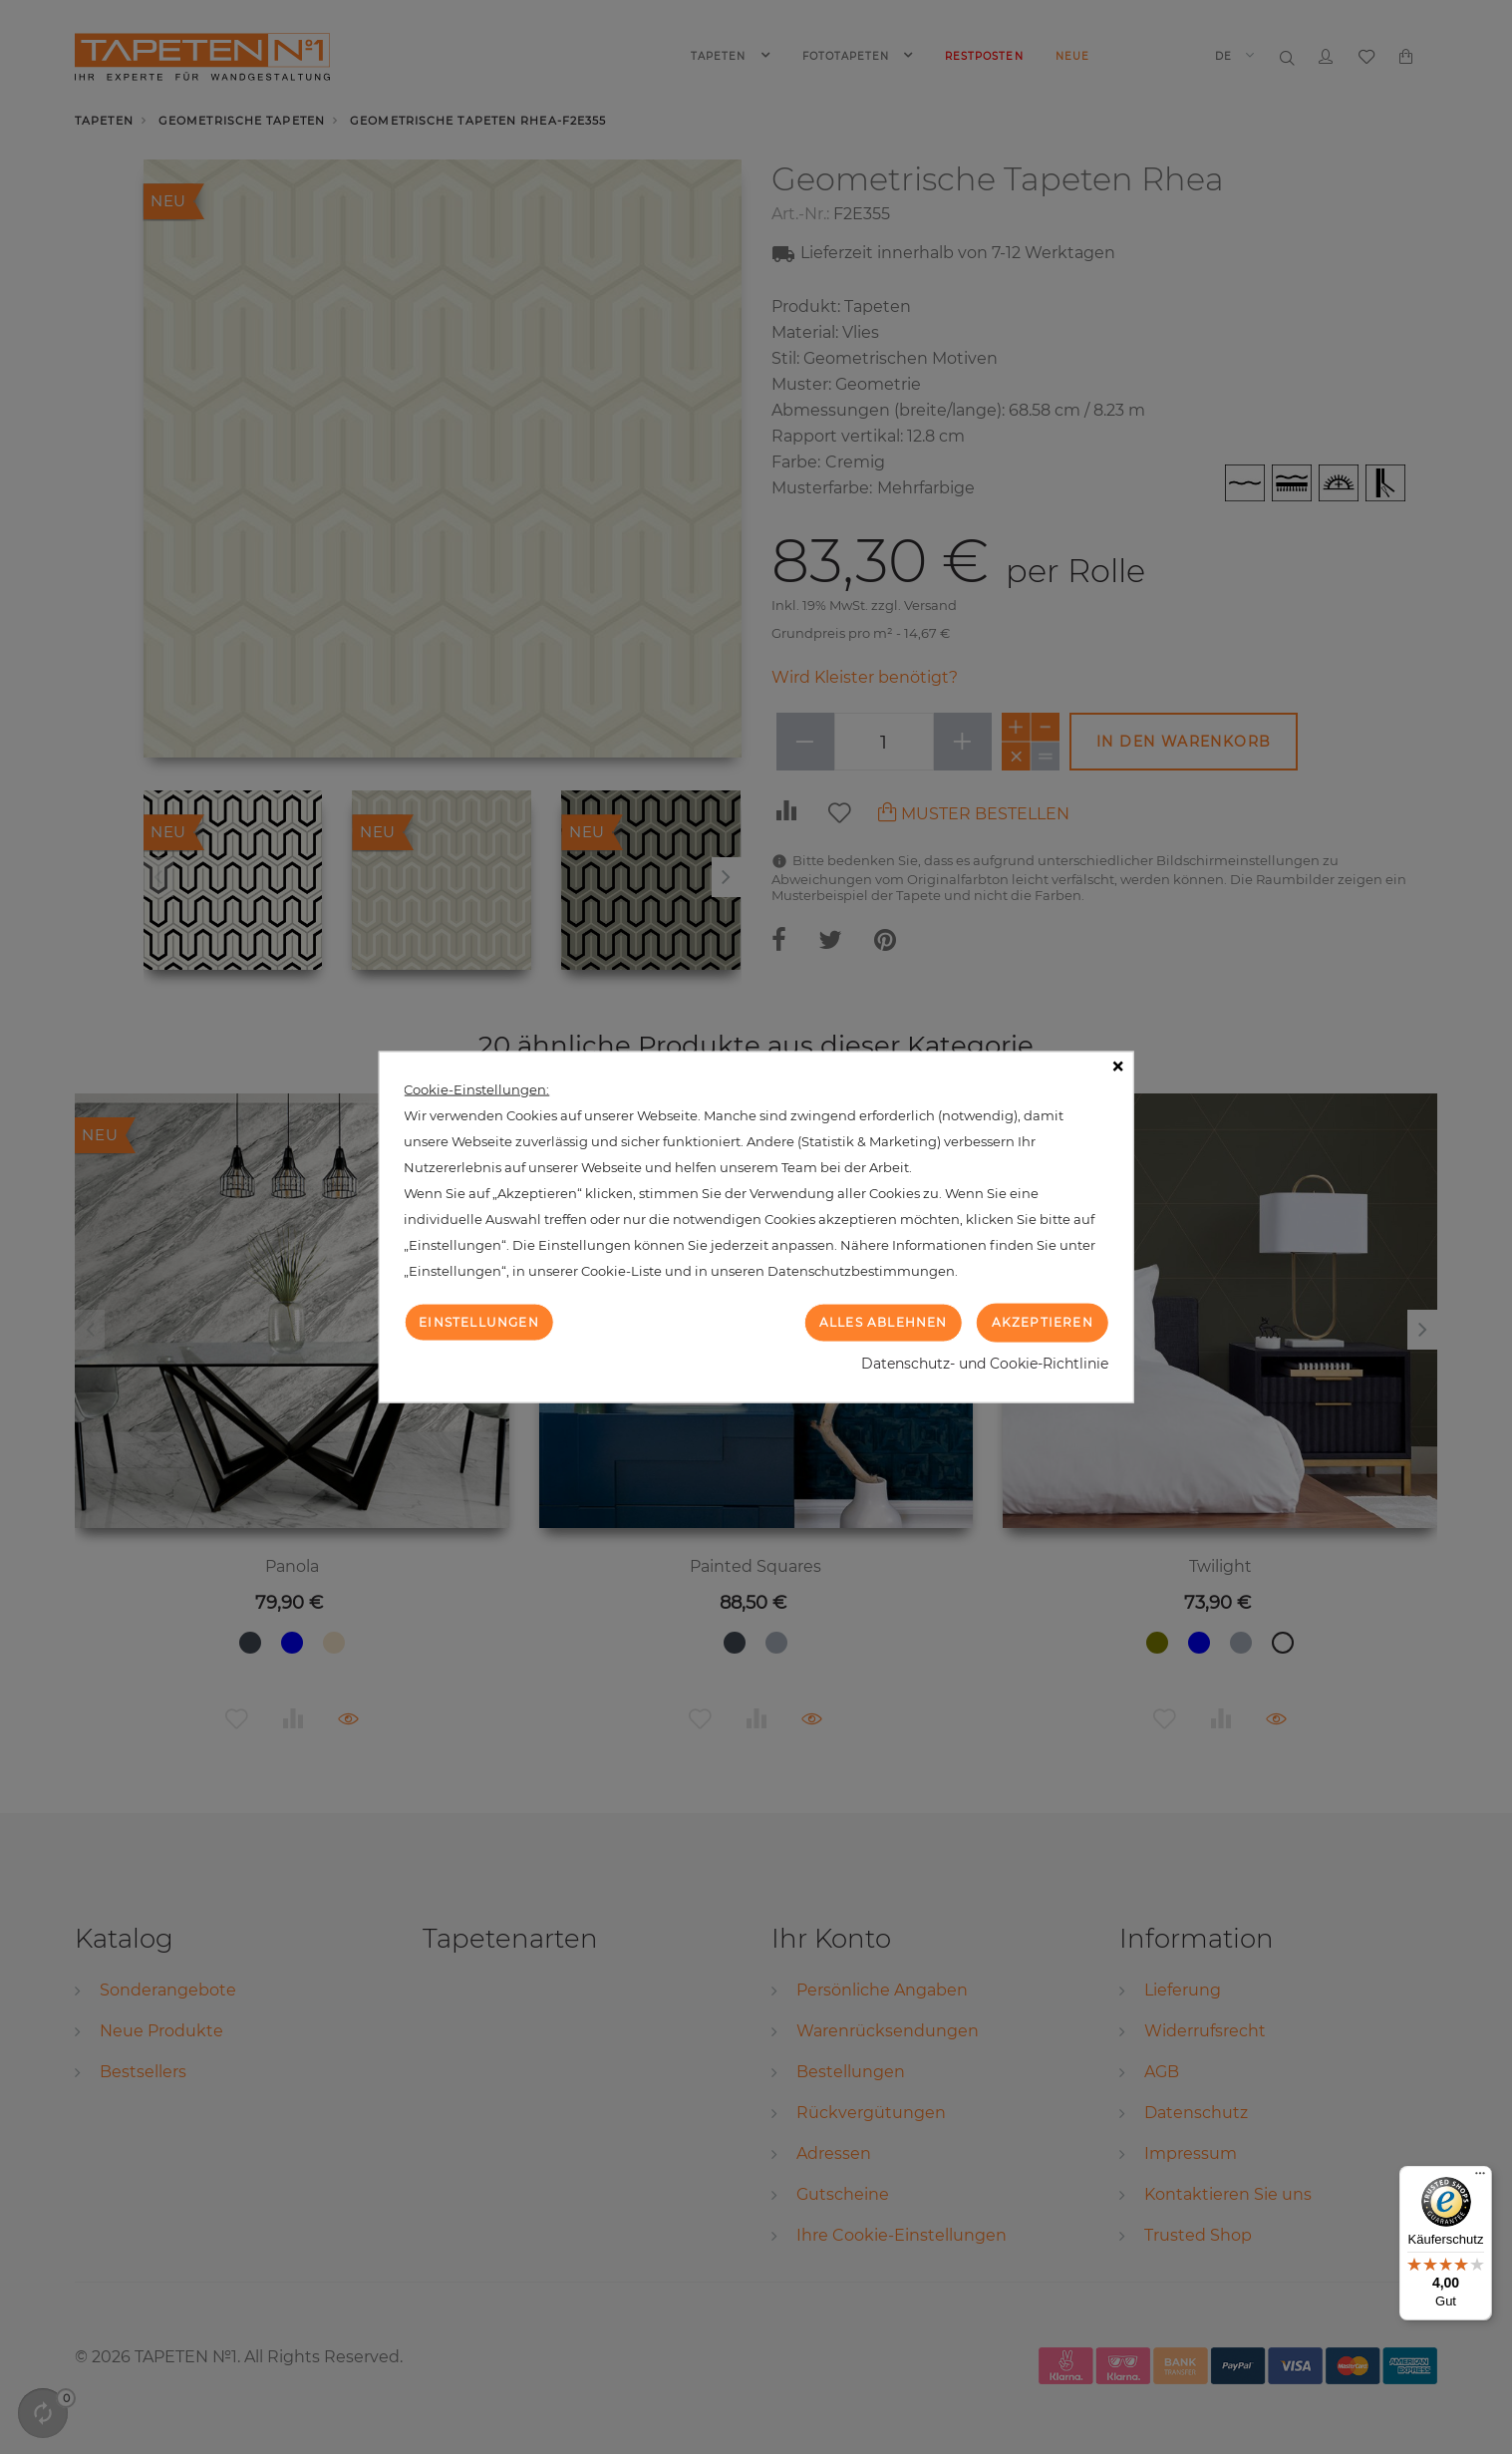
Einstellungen (479, 1322)
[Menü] (1480, 2178)
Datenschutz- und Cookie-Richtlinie (984, 1363)
